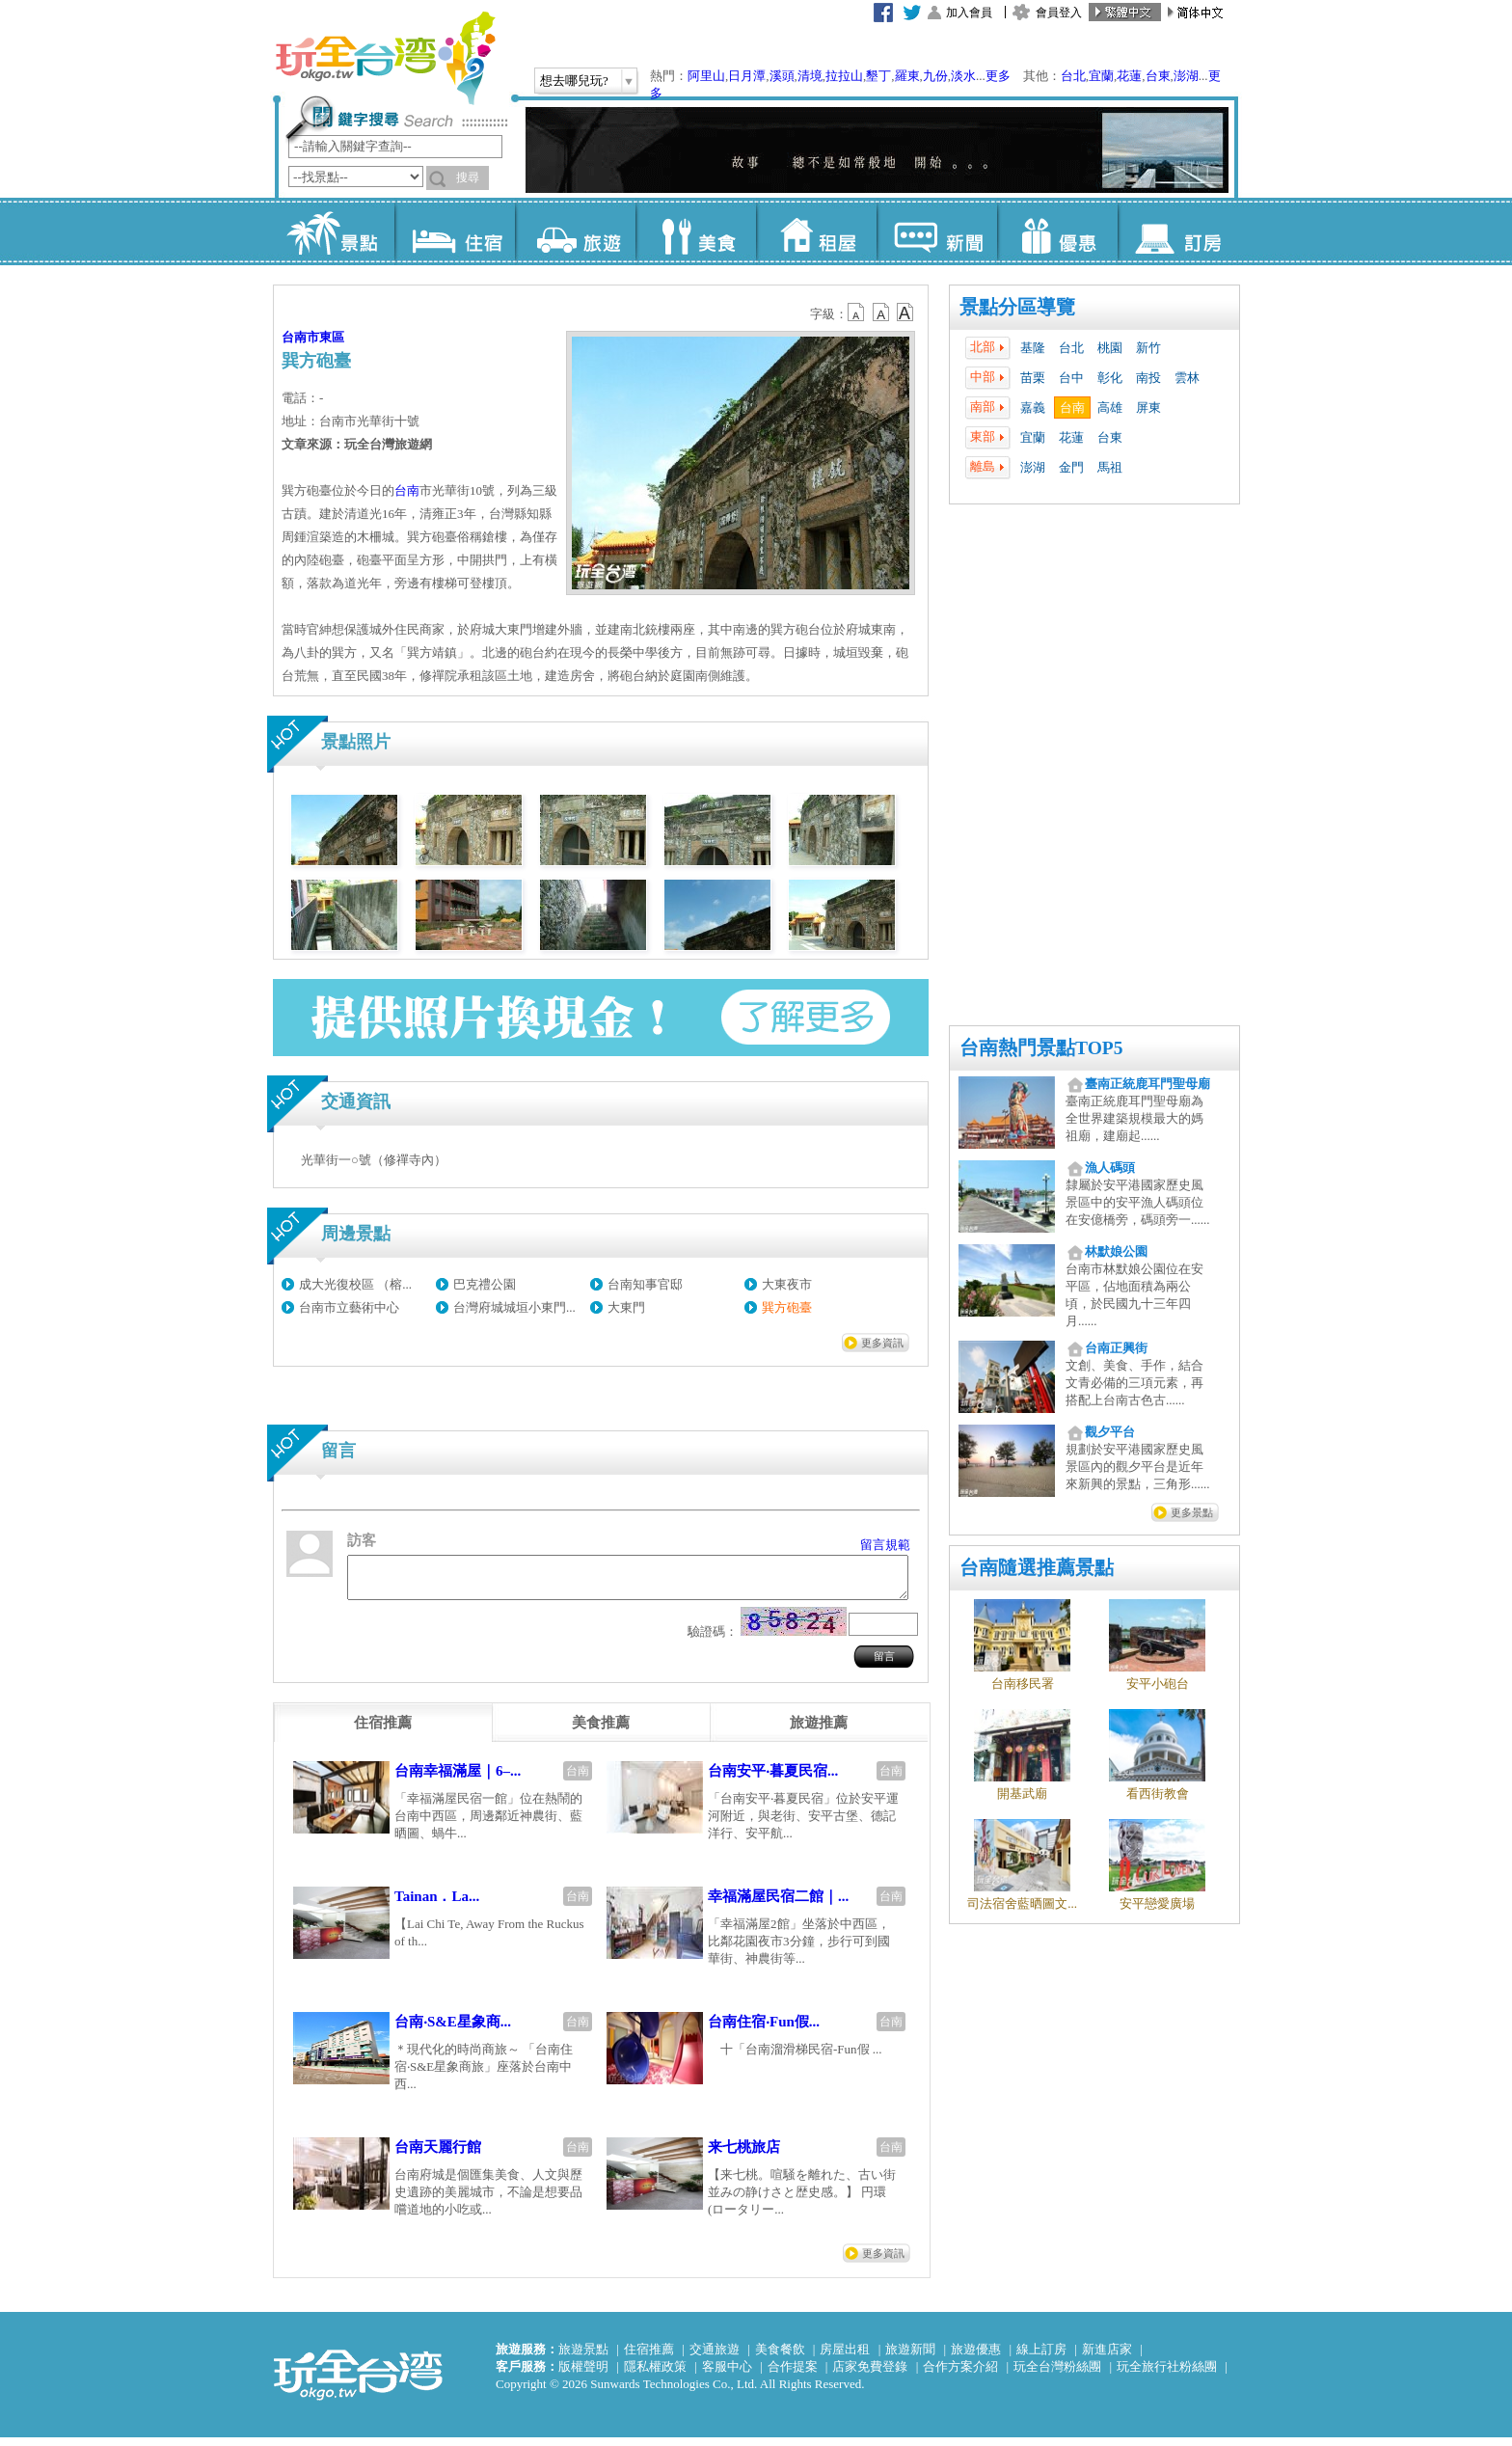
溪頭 (782, 75)
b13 (881, 312)
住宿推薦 (649, 2358)
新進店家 (1107, 2358)
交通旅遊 (714, 2358)
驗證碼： (713, 1640)
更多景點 (1192, 1512)
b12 (857, 312)
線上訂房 (1041, 2358)
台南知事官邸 (645, 1284)
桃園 (1109, 347)
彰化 (1109, 377)
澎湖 (1186, 75)
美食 (695, 231)
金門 (1071, 467)
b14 (905, 312)
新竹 (1148, 347)
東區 (331, 337)
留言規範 (885, 1544)
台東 (1158, 75)
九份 (935, 75)
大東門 (626, 1307)
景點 (334, 231)
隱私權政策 (655, 2375)
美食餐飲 (780, 2358)
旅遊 (575, 231)
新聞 (937, 231)
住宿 (454, 231)
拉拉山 (844, 75)
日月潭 (747, 75)
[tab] (383, 1731)
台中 (1071, 377)
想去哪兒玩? (574, 80)
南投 (1148, 377)
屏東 (1148, 407)
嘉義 (1032, 407)
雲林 (1187, 377)
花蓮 (1129, 75)
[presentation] (383, 1731)
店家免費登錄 (869, 2375)
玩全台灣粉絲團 (1057, 2375)
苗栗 (1032, 377)
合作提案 (793, 2375)
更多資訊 (882, 1342)
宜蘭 (1101, 75)
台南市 (300, 337)
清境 (810, 75)
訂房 (1178, 231)
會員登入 (1059, 12)
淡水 (963, 75)
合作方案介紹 (960, 2375)
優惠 (1057, 231)
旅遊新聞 (910, 2358)
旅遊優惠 (976, 2358)
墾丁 (878, 75)
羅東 (907, 75)
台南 (1072, 407)
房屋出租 (845, 2358)
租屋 (816, 231)
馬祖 (1109, 467)
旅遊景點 (583, 2358)
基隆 (1032, 347)
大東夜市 (787, 1284)
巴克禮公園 (484, 1284)
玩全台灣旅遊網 (385, 58)
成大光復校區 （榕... (355, 1284)
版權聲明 (583, 2375)
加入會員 (969, 12)
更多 (998, 75)
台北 (1073, 75)
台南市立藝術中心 (349, 1307)
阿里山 (706, 75)
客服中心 (727, 2375)
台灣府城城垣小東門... (514, 1307)
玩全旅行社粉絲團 (1167, 2375)
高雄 (1109, 407)
